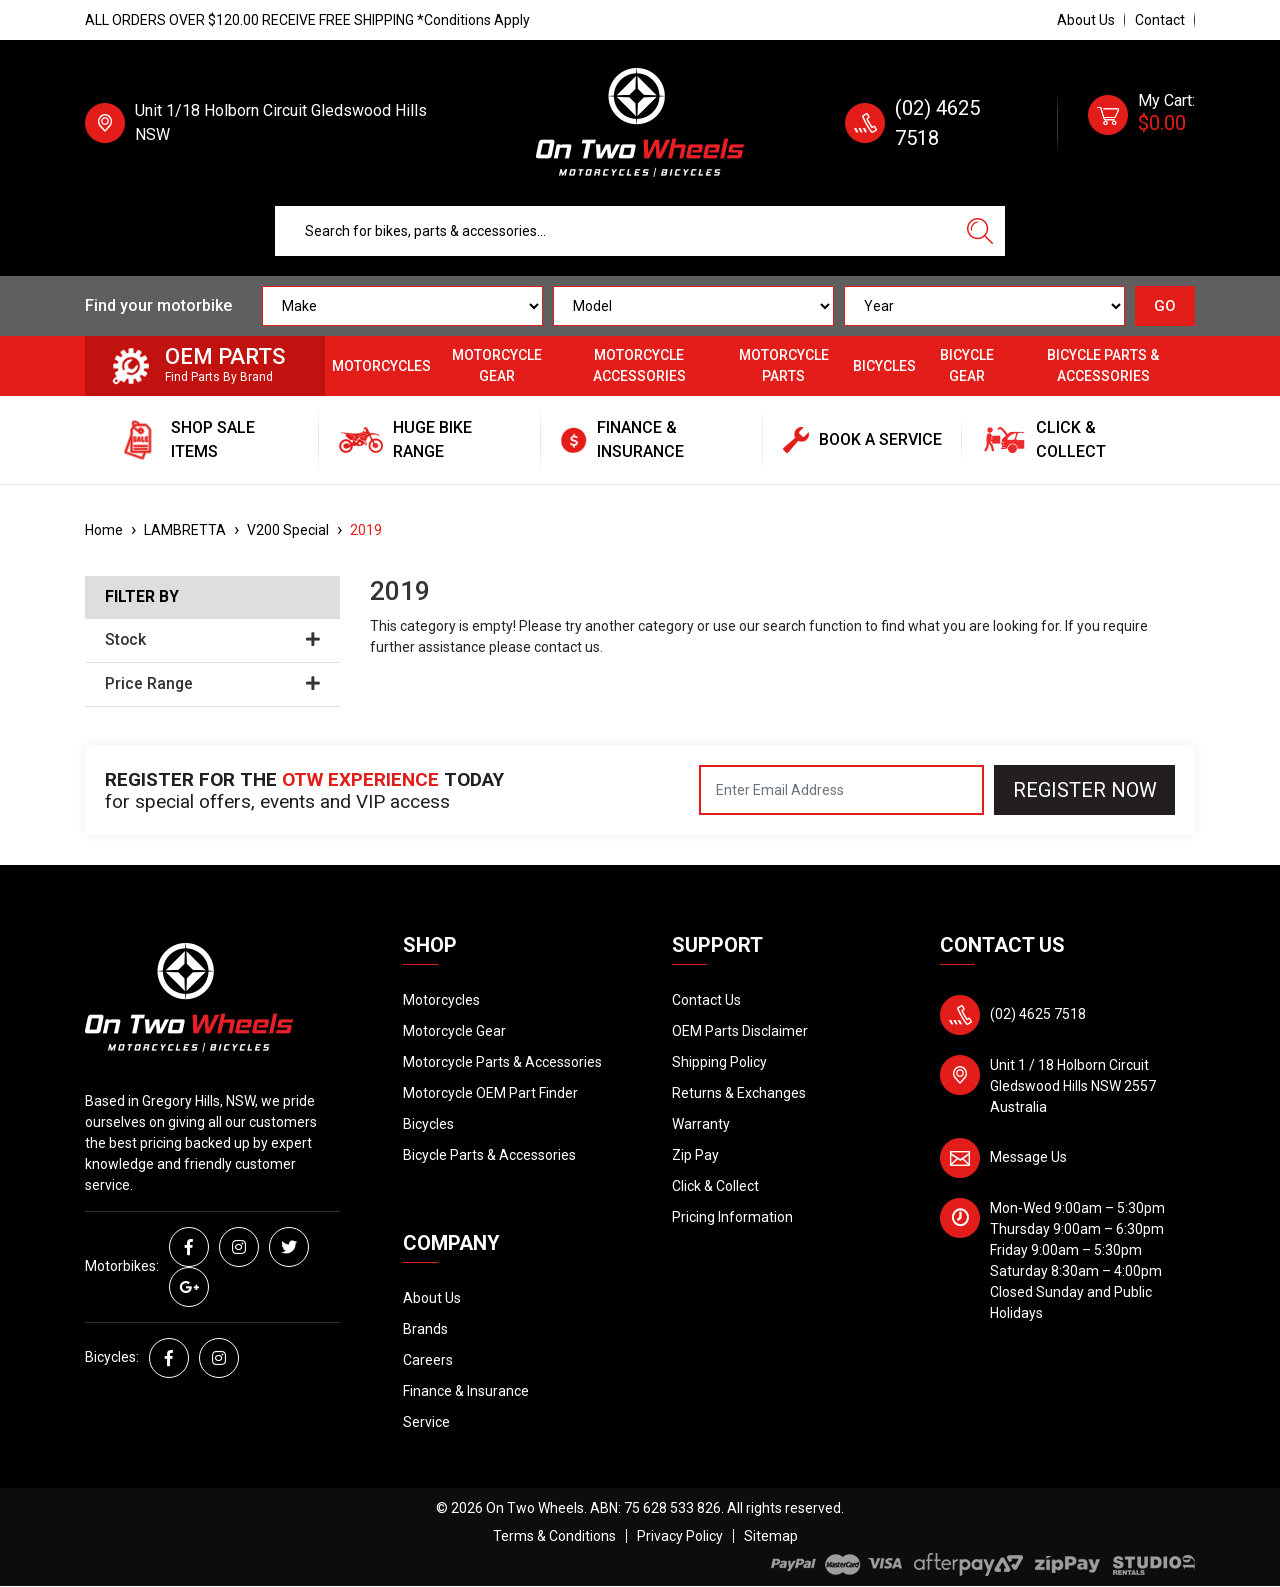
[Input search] (615, 231)
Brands (425, 1329)
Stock (212, 640)
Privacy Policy (680, 1536)
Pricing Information (732, 1217)
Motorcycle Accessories (639, 365)
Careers (428, 1360)
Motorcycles (381, 366)
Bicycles (884, 366)
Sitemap (771, 1536)
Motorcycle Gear (497, 365)
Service (426, 1422)
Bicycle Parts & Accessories (1103, 365)
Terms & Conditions (554, 1536)
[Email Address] (841, 790)
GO (1165, 306)
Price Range (212, 684)
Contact (1160, 20)
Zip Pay (695, 1155)
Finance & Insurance (466, 1391)
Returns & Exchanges (739, 1093)
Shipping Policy (719, 1062)
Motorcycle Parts (784, 365)
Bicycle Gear (967, 365)
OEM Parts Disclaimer (740, 1031)
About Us (1086, 20)
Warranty (701, 1124)
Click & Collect (715, 1186)
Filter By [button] (142, 597)
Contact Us (706, 1000)
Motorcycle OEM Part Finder (490, 1093)
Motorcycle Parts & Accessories (502, 1062)
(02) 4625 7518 (1038, 1014)
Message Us (1028, 1157)
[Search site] (980, 231)
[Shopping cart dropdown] (1141, 123)
